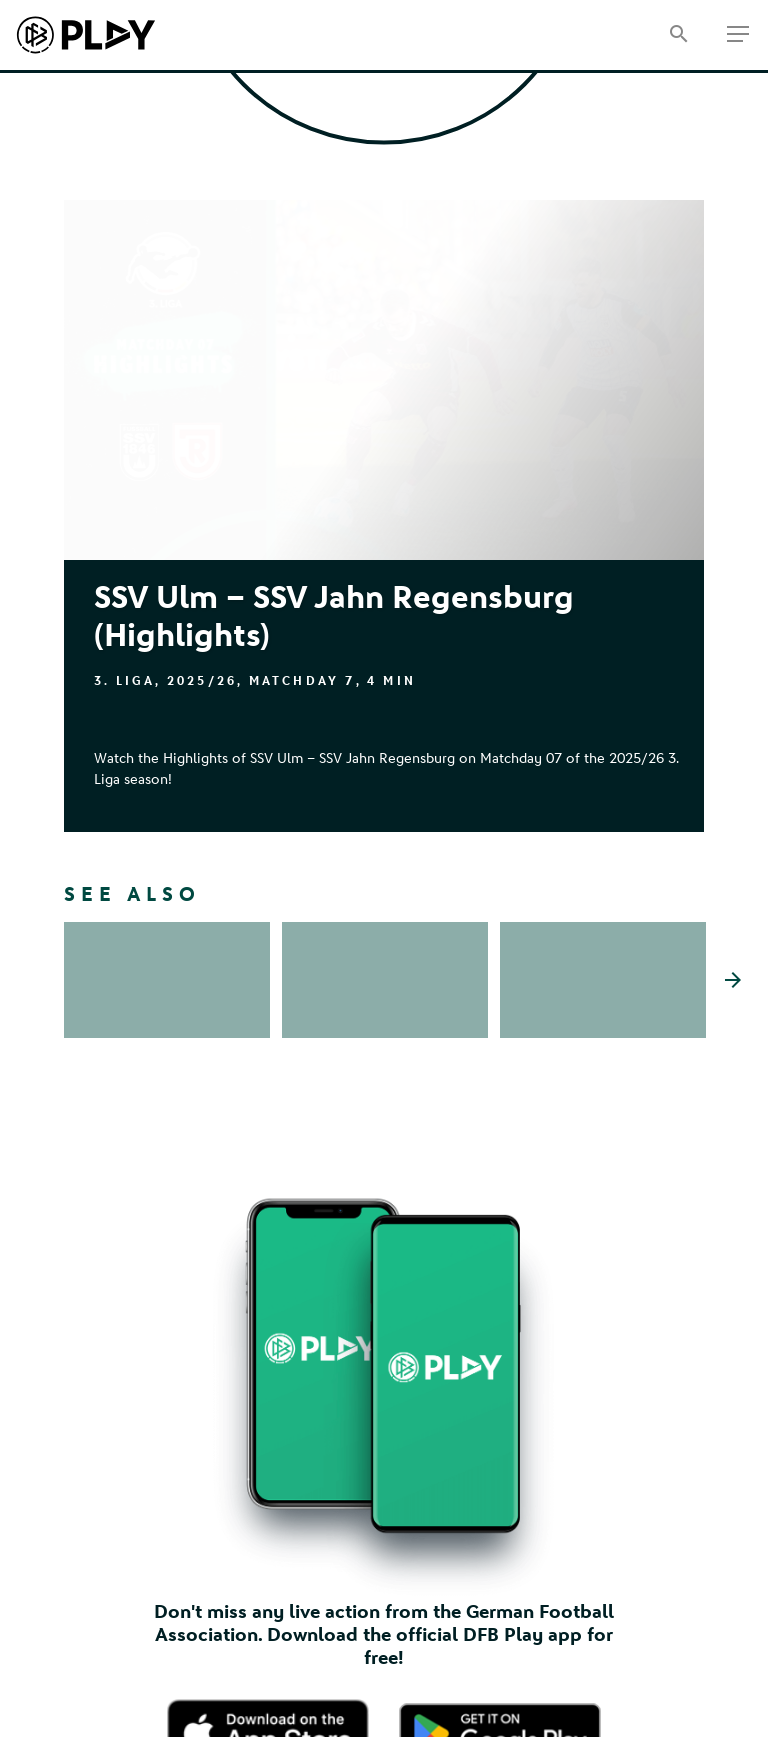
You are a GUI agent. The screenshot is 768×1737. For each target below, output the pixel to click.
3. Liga (124, 681)
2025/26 (202, 681)
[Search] (678, 35)
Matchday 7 (302, 681)
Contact (89, 1724)
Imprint (87, 1698)
